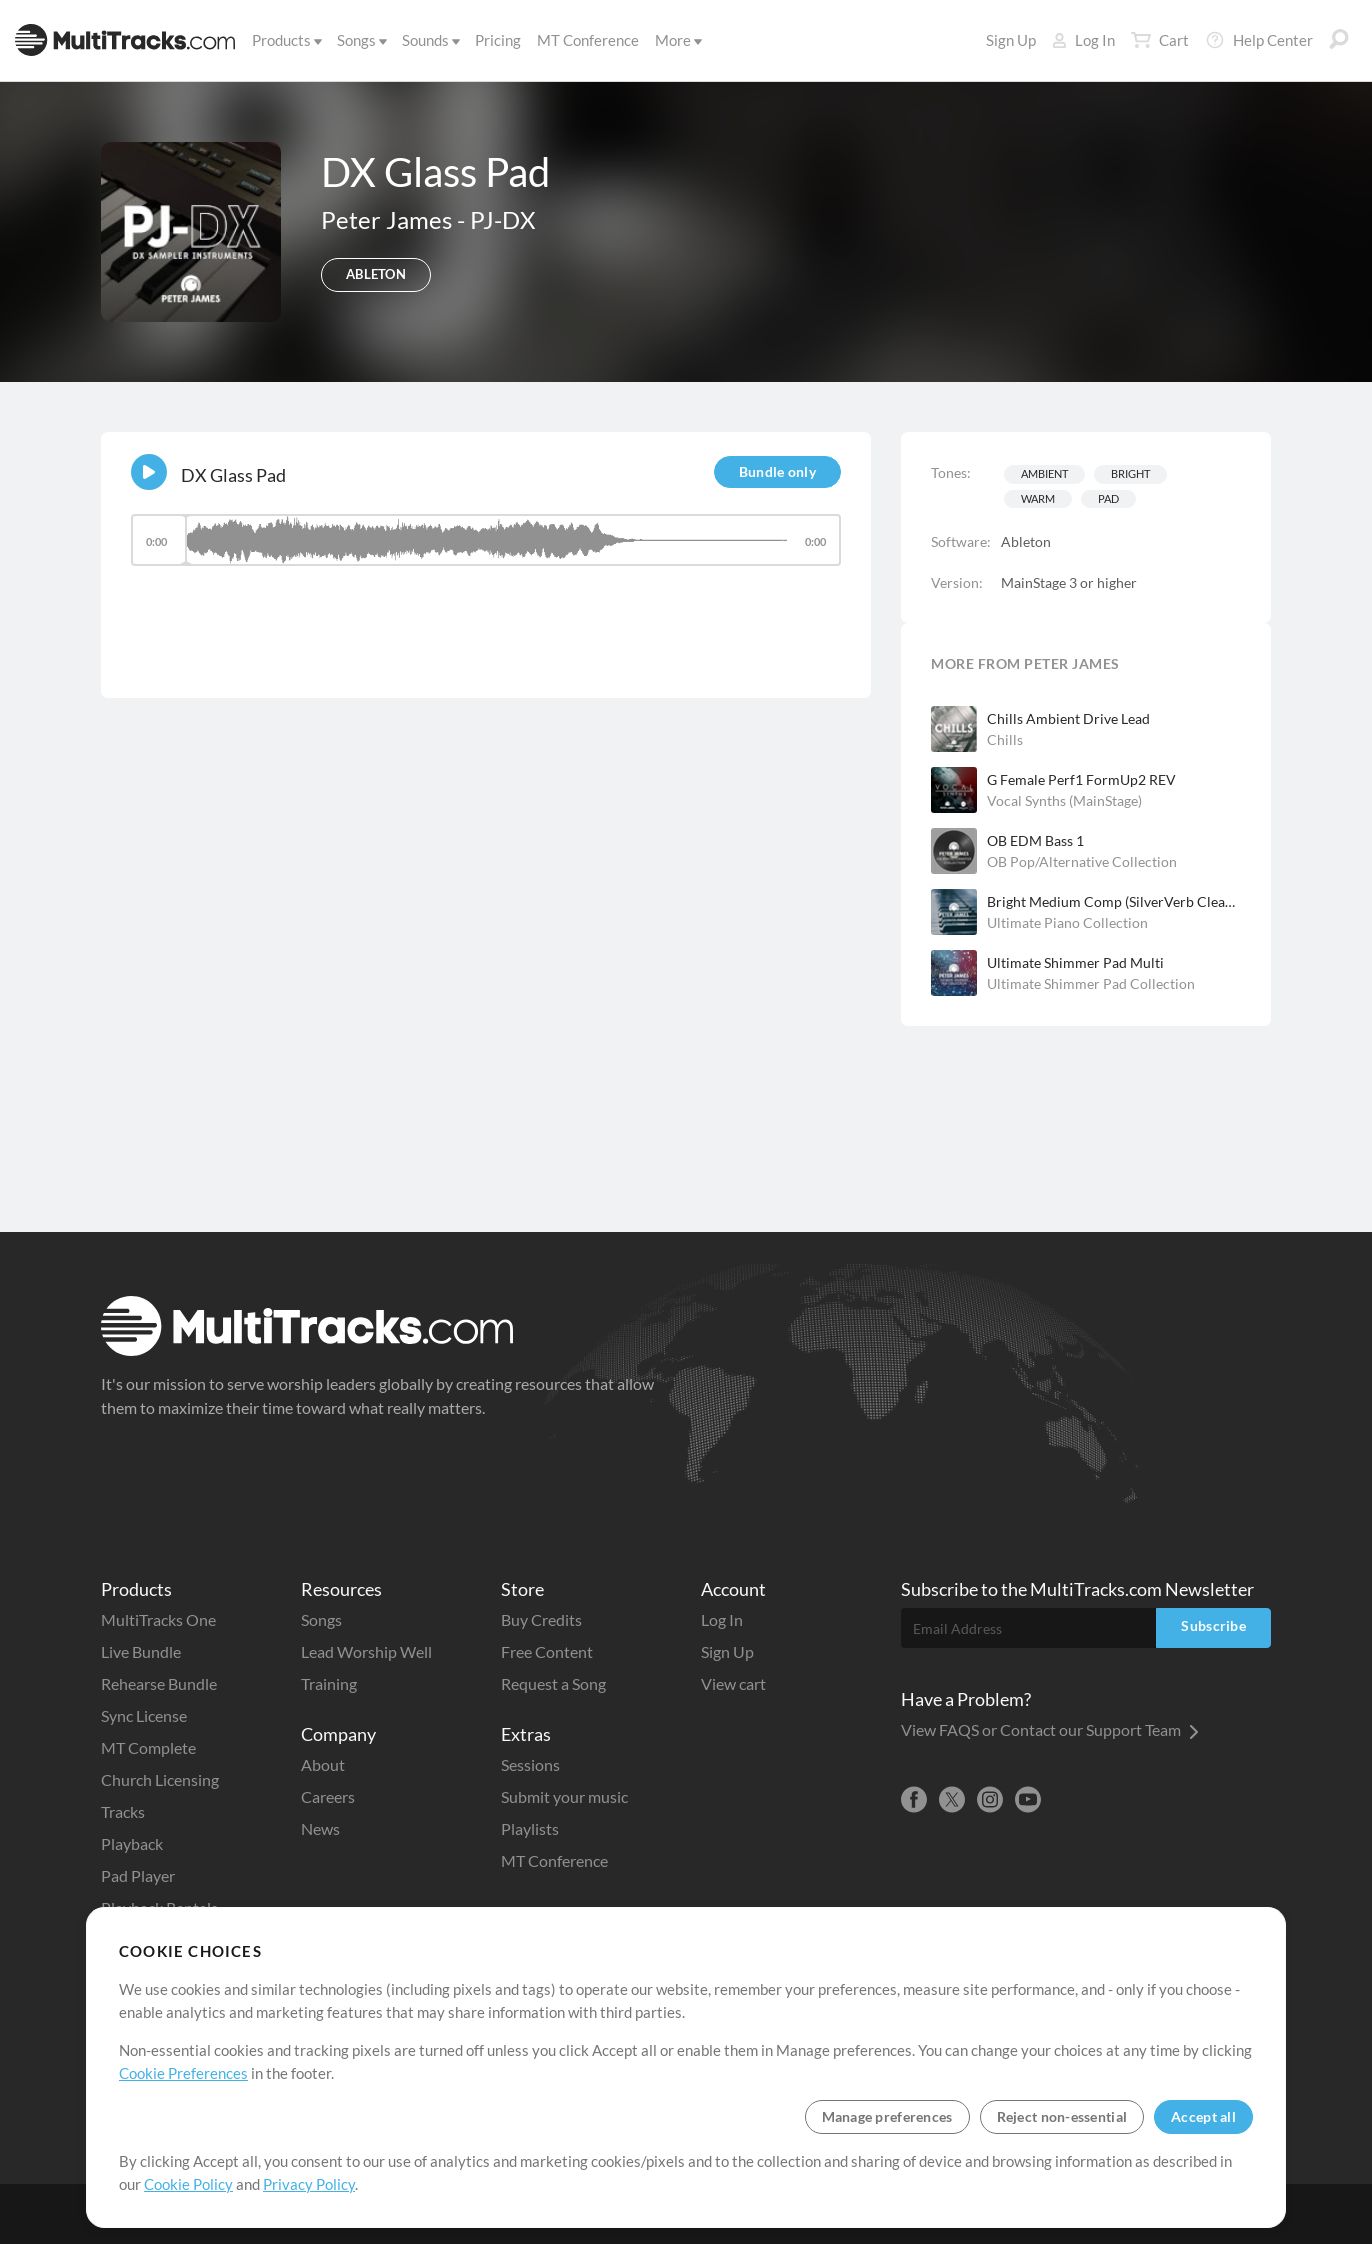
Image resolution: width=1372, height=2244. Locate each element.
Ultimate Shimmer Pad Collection (1091, 983)
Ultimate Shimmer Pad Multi (1075, 962)
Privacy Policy (309, 2184)
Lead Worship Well (366, 1651)
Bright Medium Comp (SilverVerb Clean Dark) (1114, 901)
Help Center (1259, 40)
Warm (1038, 498)
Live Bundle (141, 1651)
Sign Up (1011, 40)
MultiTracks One (158, 1619)
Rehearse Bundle (159, 1683)
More (677, 40)
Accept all (1203, 2116)
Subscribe (1213, 1625)
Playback (132, 1843)
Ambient (1044, 473)
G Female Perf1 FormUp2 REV (1081, 779)
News (320, 1828)
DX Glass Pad (233, 475)
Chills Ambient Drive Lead (1068, 718)
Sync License (144, 1715)
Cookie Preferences (183, 2073)
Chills (1005, 739)
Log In (1083, 40)
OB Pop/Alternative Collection (1082, 861)
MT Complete (148, 1747)
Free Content (547, 1651)
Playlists (530, 1828)
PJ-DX (502, 219)
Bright (1130, 473)
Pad (1108, 498)
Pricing (498, 40)
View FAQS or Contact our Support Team (1050, 1729)
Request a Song (553, 1683)
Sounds (429, 40)
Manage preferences (887, 2116)
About (323, 1764)
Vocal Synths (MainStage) (1064, 800)
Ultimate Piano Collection (1067, 922)
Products (285, 40)
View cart (733, 1683)
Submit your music (564, 1796)
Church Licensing (160, 1779)
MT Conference (588, 40)
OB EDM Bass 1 (1035, 840)
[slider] (486, 540)
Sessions (530, 1764)
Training (329, 1683)
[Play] (149, 472)
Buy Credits (541, 1619)
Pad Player (138, 1875)
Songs (360, 40)
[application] (486, 549)
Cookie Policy (188, 2184)
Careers (328, 1796)
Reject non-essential (1062, 2116)
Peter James (389, 219)
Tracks (123, 1811)
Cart (1160, 40)
